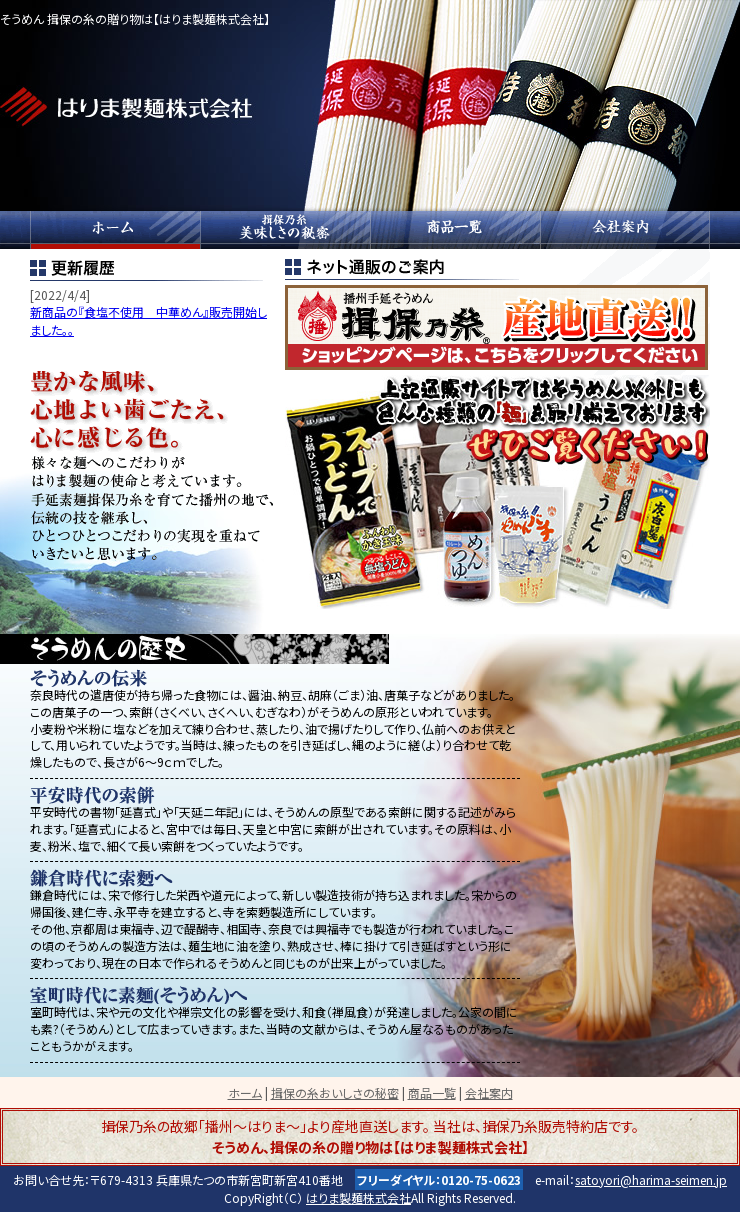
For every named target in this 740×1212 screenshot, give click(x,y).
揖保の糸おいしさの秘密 (285, 230)
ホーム (115, 230)
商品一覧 (455, 230)
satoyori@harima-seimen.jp (651, 1179)
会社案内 (625, 230)
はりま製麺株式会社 (358, 1197)
